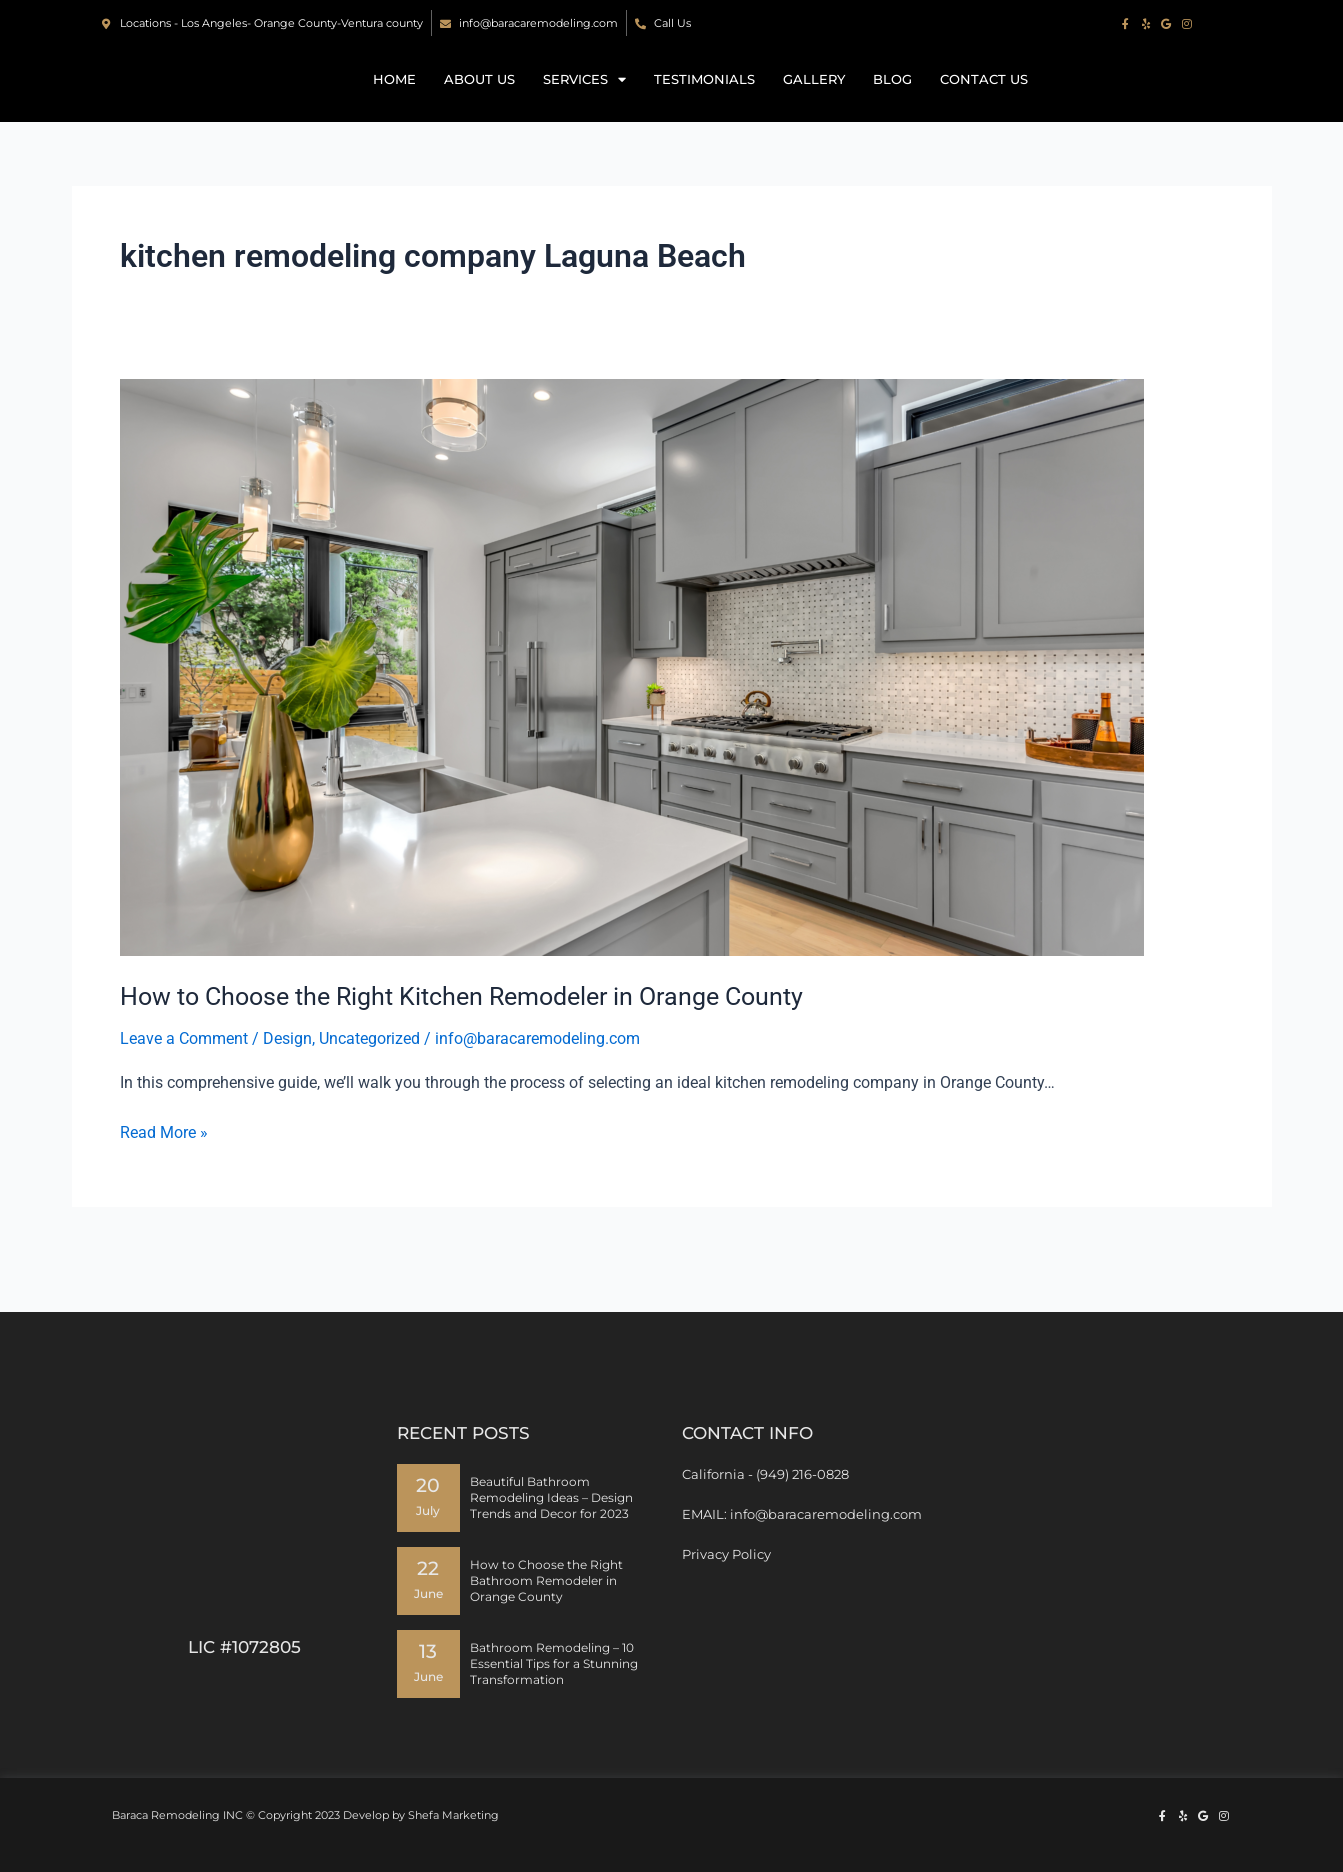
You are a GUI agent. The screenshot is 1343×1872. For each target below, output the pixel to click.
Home (394, 100)
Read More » (164, 1172)
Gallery (814, 100)
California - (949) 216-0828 (765, 1474)
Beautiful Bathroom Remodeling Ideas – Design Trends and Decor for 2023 (551, 1497)
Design (287, 1079)
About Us (479, 100)
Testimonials (704, 100)
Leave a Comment (184, 1079)
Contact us (984, 100)
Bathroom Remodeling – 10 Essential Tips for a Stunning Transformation (554, 1663)
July (428, 1511)
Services (584, 99)
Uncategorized (369, 1079)
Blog (892, 100)
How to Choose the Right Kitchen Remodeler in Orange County (477, 1037)
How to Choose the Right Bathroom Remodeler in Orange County (546, 1580)
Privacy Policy (726, 1554)
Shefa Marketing (453, 1815)
